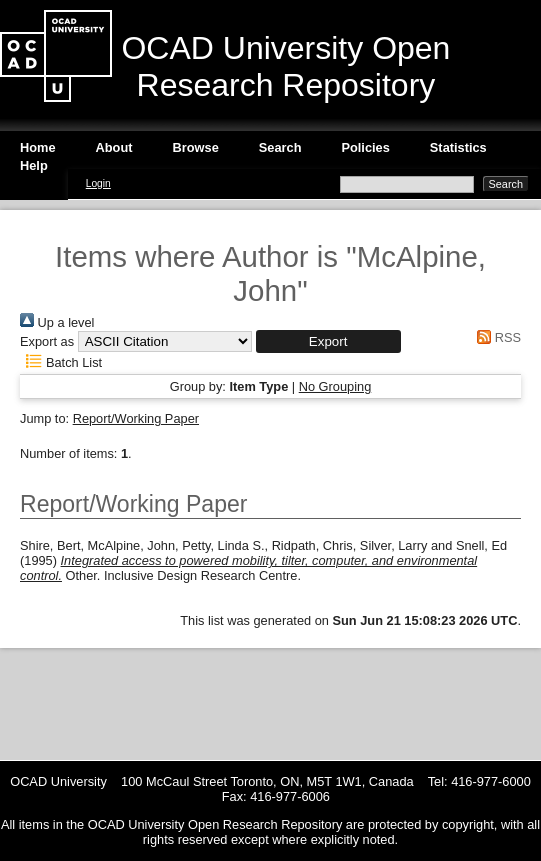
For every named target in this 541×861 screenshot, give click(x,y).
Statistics (458, 147)
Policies (365, 147)
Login (98, 183)
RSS (496, 337)
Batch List (61, 362)
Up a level (57, 322)
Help (34, 165)
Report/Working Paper (136, 418)
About (114, 147)
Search (280, 147)
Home (38, 147)
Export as (47, 341)
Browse (196, 147)
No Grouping (335, 386)
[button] (328, 341)
